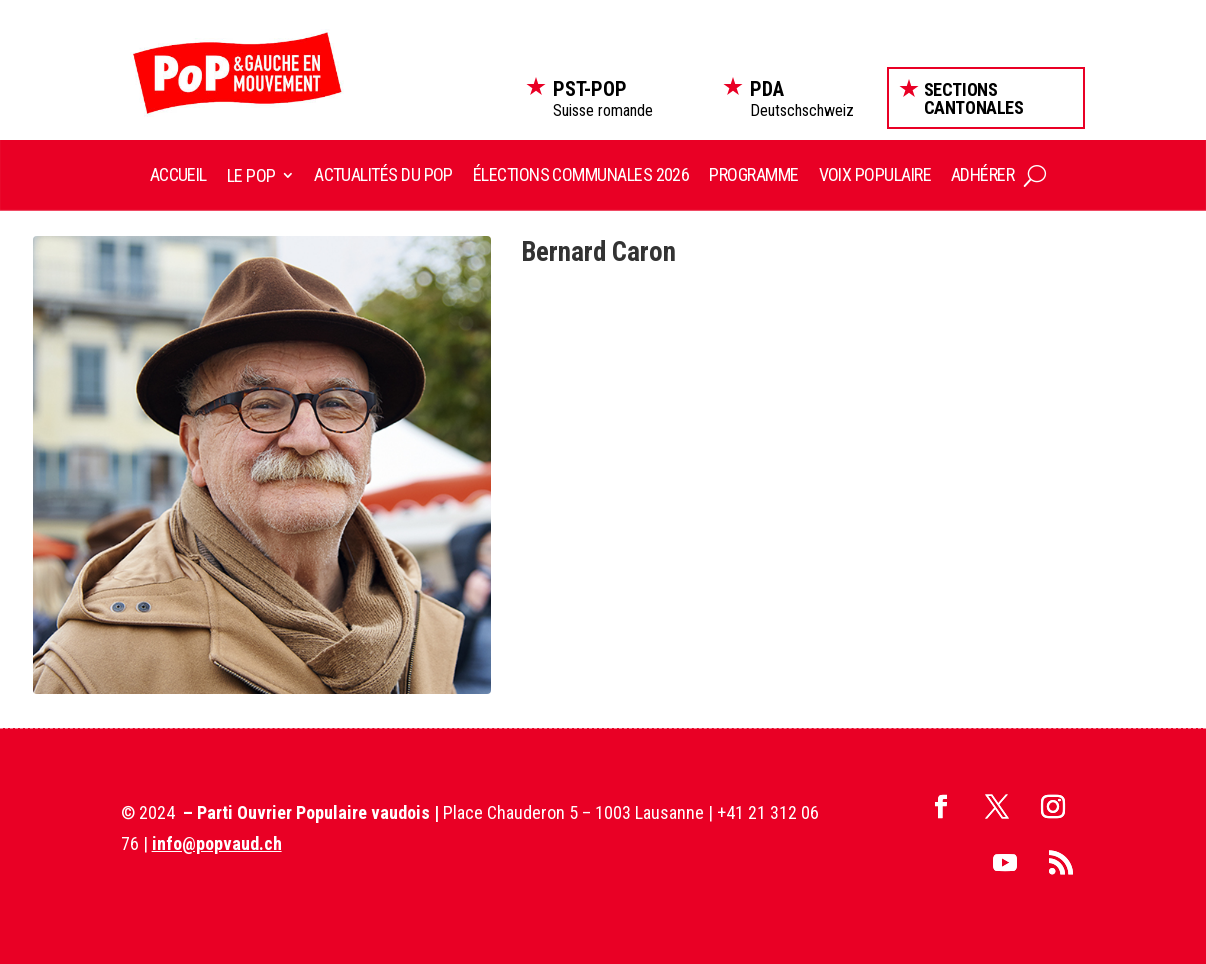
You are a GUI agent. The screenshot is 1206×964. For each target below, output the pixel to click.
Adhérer (982, 174)
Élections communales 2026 (581, 174)
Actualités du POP (383, 174)
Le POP (251, 175)
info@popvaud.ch (217, 843)
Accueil (178, 174)
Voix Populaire (875, 174)
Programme (753, 174)
